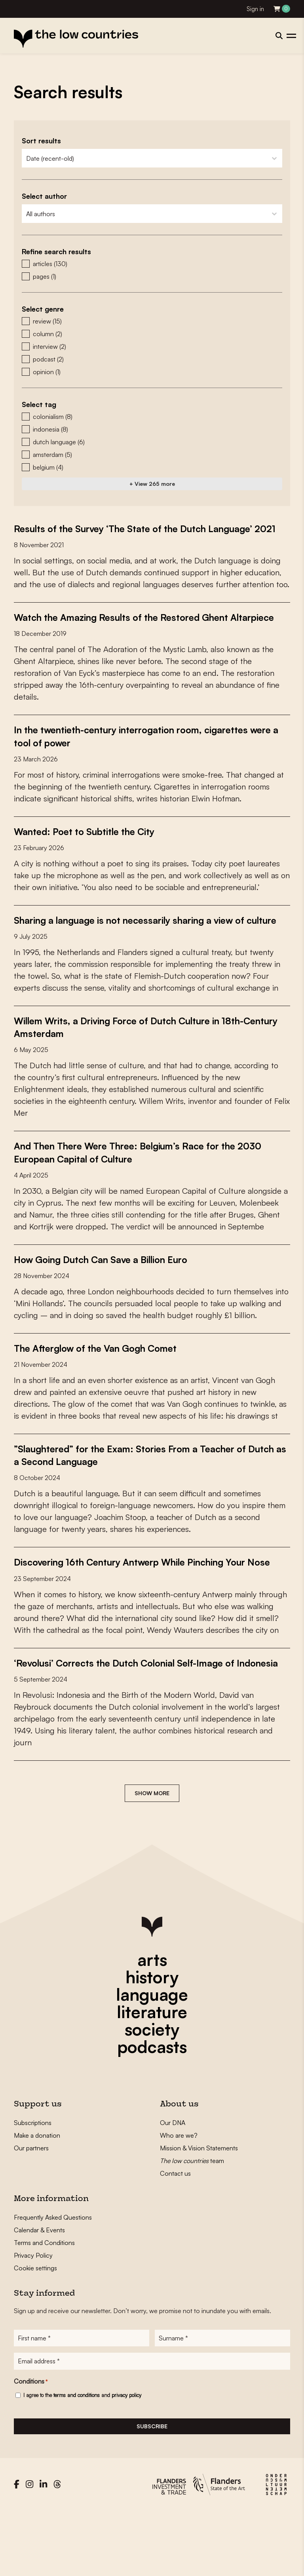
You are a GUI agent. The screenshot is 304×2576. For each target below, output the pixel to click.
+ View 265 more (152, 483)
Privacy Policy (33, 2317)
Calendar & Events (39, 2292)
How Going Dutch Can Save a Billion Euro (113, 1296)
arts (152, 2021)
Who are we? (179, 2197)
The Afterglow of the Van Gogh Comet (107, 1385)
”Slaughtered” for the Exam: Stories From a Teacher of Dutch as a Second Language (146, 1492)
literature (152, 2074)
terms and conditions (76, 2460)
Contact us (175, 2235)
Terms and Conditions (44, 2305)
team (192, 2223)
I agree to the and (82, 2460)
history (152, 2039)
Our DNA (172, 2185)
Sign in (255, 9)
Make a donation (37, 2197)
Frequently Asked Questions (53, 2279)
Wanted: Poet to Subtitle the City (93, 856)
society (152, 2091)
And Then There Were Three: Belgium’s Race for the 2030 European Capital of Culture (139, 1189)
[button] (152, 264)
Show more (152, 1855)
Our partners (31, 2210)
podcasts (152, 2108)
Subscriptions (32, 2185)
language (152, 2056)
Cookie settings (35, 2330)
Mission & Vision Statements (199, 2210)
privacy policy (126, 2460)
